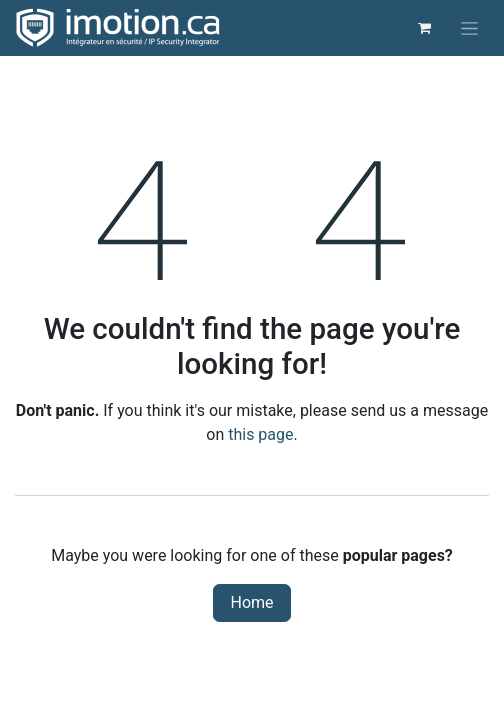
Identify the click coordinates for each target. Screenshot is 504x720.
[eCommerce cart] (424, 28)
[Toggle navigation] (469, 28)
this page (260, 434)
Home (251, 602)
